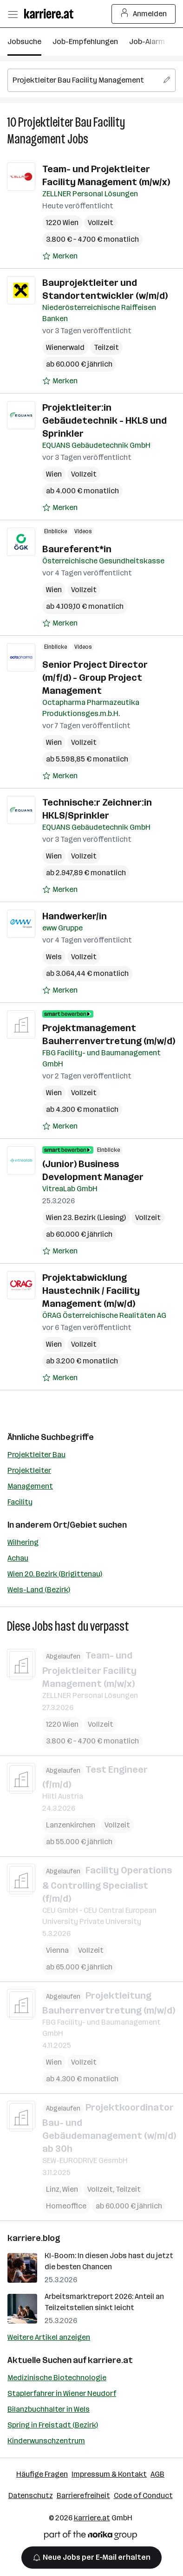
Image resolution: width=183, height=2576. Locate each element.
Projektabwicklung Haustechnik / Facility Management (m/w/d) (91, 1290)
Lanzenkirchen (70, 1825)
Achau (17, 1558)
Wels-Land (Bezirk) (38, 1589)
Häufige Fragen (42, 2474)
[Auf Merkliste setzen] (60, 256)
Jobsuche (24, 41)
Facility (20, 1502)
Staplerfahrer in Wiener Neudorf (61, 2393)
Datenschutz (30, 2495)
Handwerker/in (74, 916)
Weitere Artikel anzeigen (48, 2337)
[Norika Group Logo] (90, 2537)
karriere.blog (33, 2238)
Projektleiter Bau (36, 1454)
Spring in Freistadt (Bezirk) (52, 2425)
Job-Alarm (147, 41)
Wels (54, 956)
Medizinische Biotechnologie (56, 2377)
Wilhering (23, 1542)
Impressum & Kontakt (109, 2474)
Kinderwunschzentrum (46, 2440)
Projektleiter (29, 1470)
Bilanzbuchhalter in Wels (48, 2409)
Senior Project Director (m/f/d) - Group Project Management (95, 677)
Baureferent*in (76, 549)
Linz (52, 2189)
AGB (157, 2474)
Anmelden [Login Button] (144, 13)
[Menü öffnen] (12, 14)
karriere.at (110, 2360)
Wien (54, 474)
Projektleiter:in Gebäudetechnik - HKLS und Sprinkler (104, 420)
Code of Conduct (143, 2495)
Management (30, 1486)
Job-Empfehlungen (85, 41)
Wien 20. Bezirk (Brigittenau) (54, 1573)
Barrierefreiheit (83, 2495)
